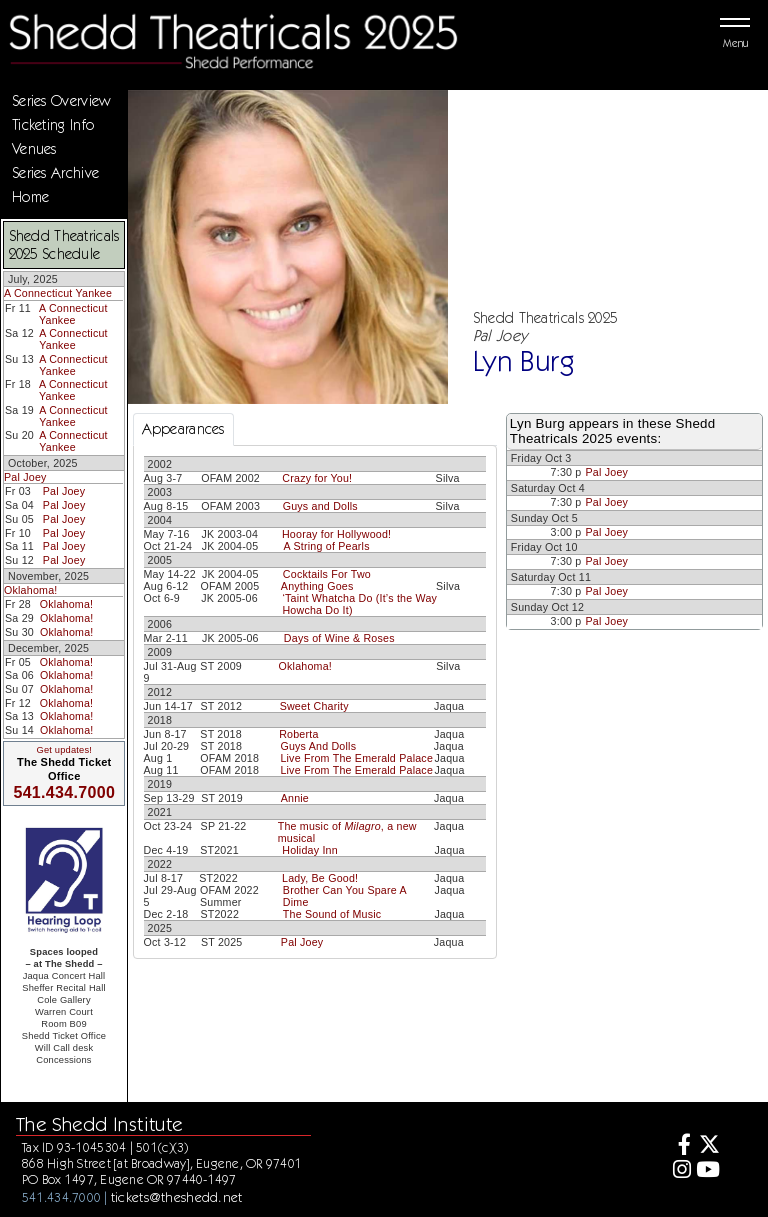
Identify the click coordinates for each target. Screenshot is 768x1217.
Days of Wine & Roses (339, 638)
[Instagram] (678, 1171)
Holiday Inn (310, 850)
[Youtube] (707, 1171)
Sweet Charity (314, 706)
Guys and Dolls (320, 506)
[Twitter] (707, 1146)
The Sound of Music (332, 914)
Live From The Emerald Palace (356, 758)
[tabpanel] (315, 702)
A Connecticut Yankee (58, 293)
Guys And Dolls (318, 746)
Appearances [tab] (183, 429)
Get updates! (64, 750)
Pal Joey (25, 477)
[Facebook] (678, 1146)
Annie (295, 798)
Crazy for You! (317, 478)
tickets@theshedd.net (177, 1197)
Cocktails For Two (327, 574)
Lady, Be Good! (320, 878)
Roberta (298, 734)
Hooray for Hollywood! (336, 534)
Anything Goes (317, 586)
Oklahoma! (30, 590)
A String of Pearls (327, 546)
